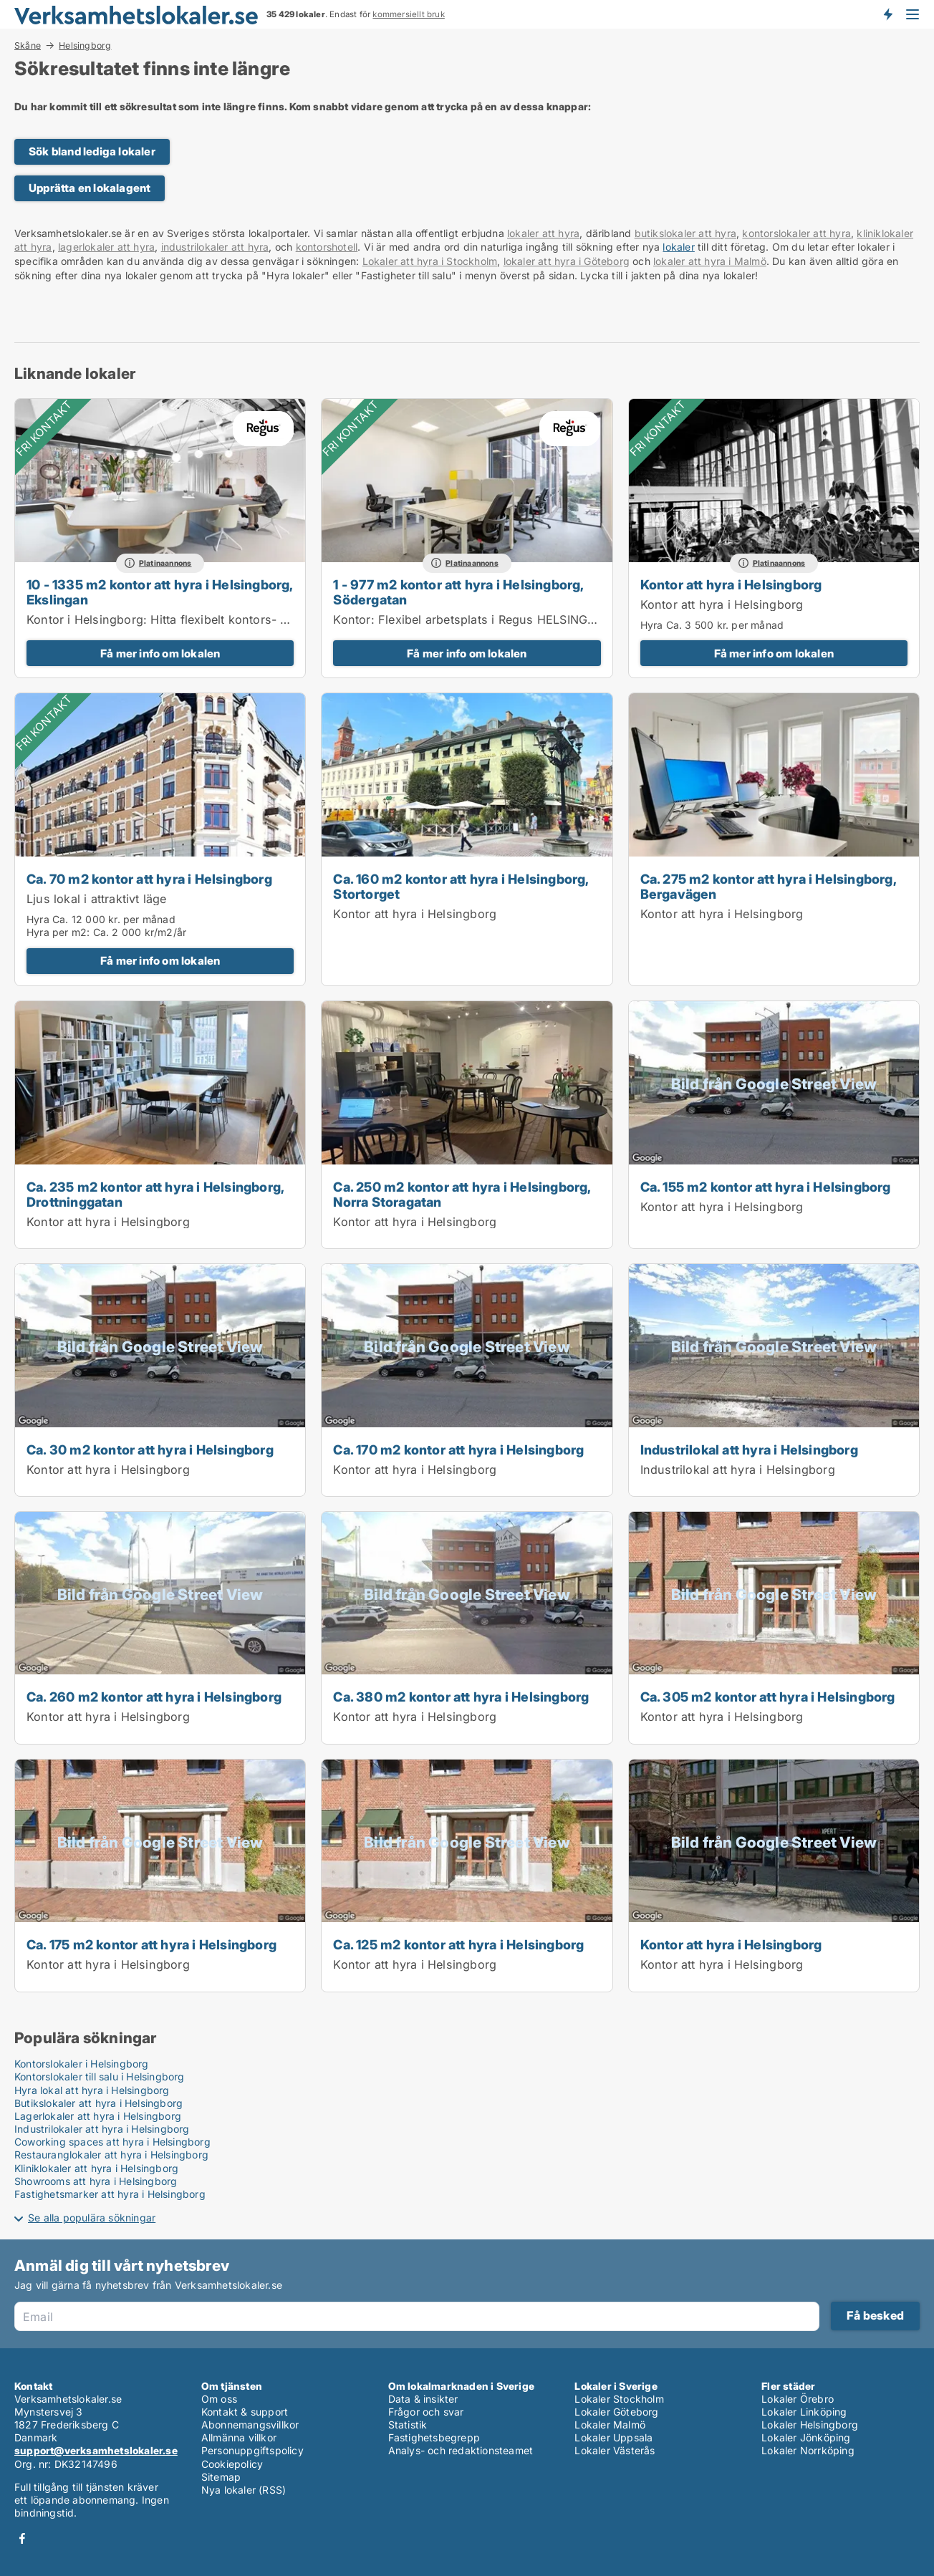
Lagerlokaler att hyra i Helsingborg (97, 2116)
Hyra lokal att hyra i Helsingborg (92, 2090)
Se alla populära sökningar (91, 2217)
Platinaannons (165, 563)
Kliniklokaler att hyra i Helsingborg (96, 2168)
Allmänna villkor (238, 2437)
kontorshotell (327, 247)
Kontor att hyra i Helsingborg (731, 584)
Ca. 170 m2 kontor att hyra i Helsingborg (458, 1449)
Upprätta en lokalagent (89, 188)
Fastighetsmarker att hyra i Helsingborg (110, 2194)
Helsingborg (85, 46)
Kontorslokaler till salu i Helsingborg (99, 2076)
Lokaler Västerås (614, 2450)
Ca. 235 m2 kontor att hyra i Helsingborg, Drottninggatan (155, 1194)
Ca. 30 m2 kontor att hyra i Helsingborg (150, 1449)
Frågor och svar (426, 2412)
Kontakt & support (244, 2412)
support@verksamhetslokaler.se (96, 2450)
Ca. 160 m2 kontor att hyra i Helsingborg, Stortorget (460, 886)
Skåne (27, 45)
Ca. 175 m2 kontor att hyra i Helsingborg (151, 1944)
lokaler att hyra (543, 233)
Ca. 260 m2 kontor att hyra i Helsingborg (154, 1696)
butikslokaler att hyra (685, 233)
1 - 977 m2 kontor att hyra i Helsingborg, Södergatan (458, 592)
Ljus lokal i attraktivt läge (97, 899)
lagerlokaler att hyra (106, 247)
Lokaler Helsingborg (809, 2424)
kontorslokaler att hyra (796, 233)
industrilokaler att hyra (215, 247)
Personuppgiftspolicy (252, 2450)
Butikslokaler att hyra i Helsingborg (98, 2103)
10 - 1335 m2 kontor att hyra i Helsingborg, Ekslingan (160, 592)
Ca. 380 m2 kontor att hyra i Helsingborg (461, 1696)
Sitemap (221, 2477)
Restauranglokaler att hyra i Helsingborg (111, 2154)
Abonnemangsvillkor (250, 2424)
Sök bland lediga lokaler (92, 151)
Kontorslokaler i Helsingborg (81, 2064)
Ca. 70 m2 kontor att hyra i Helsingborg (149, 879)
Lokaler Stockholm (618, 2399)
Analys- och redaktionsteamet (461, 2450)
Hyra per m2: (58, 932)
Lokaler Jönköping (805, 2437)
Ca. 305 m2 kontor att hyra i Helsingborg (767, 1696)
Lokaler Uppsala (613, 2437)
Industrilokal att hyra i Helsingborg (749, 1449)
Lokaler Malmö (609, 2424)
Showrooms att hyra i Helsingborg (95, 2181)
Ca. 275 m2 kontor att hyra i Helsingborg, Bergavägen (768, 886)
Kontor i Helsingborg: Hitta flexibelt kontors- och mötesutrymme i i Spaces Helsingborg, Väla (288, 619)
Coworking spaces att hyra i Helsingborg (112, 2142)
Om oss (219, 2399)
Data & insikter (423, 2399)
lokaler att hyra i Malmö (709, 261)
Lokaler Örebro (797, 2399)
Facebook (22, 2538)
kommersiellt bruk (408, 14)
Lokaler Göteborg (616, 2412)
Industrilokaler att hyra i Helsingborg (102, 2129)
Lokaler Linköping (804, 2412)
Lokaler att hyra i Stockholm (430, 261)
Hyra (651, 625)
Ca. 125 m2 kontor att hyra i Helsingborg (458, 1944)
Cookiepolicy (232, 2464)
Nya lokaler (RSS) (243, 2490)
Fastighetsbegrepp (434, 2437)
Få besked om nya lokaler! (887, 14)
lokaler (678, 247)
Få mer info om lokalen (160, 653)
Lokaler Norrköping (807, 2450)
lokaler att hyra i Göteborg (567, 261)
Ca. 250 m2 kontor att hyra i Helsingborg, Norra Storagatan (461, 1194)
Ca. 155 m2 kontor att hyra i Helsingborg (765, 1187)
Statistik (408, 2424)
